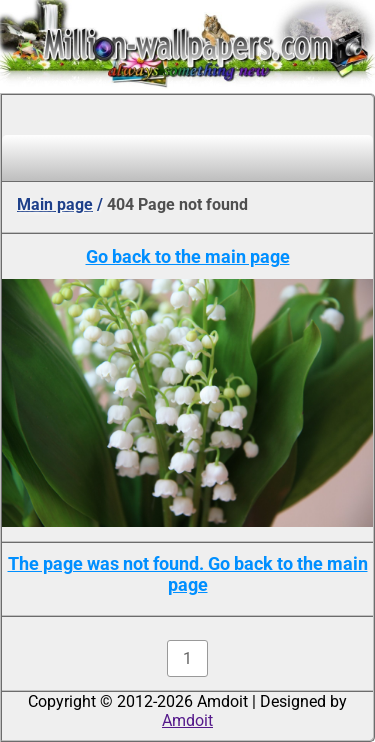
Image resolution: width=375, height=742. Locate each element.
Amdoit (187, 720)
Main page (55, 204)
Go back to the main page (188, 256)
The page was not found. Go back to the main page (188, 574)
